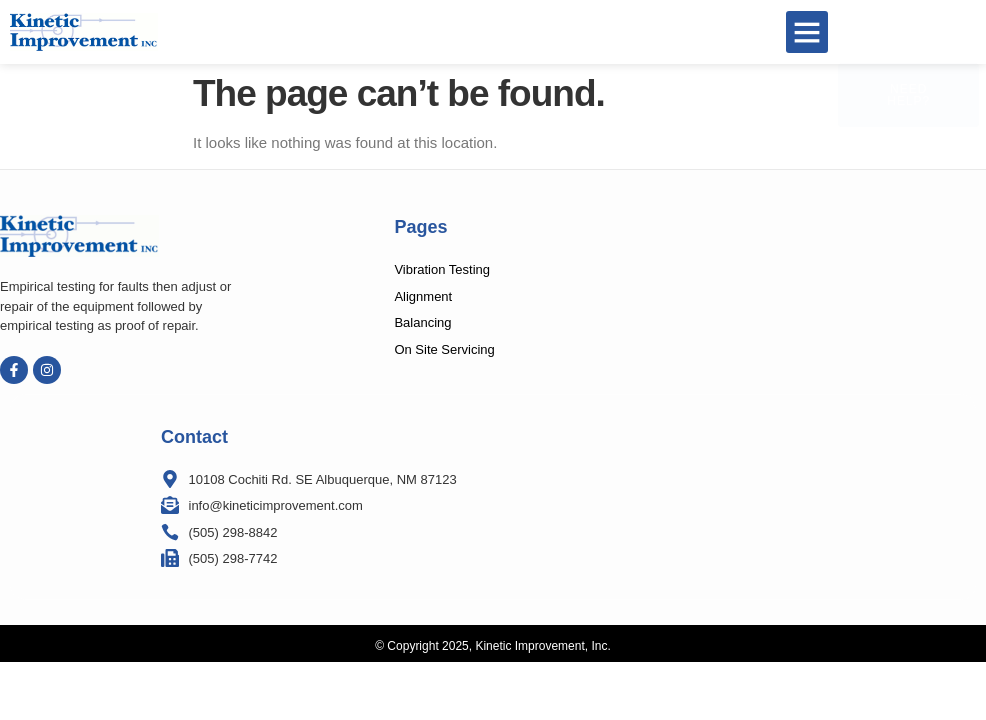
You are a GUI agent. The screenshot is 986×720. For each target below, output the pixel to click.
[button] (807, 32)
